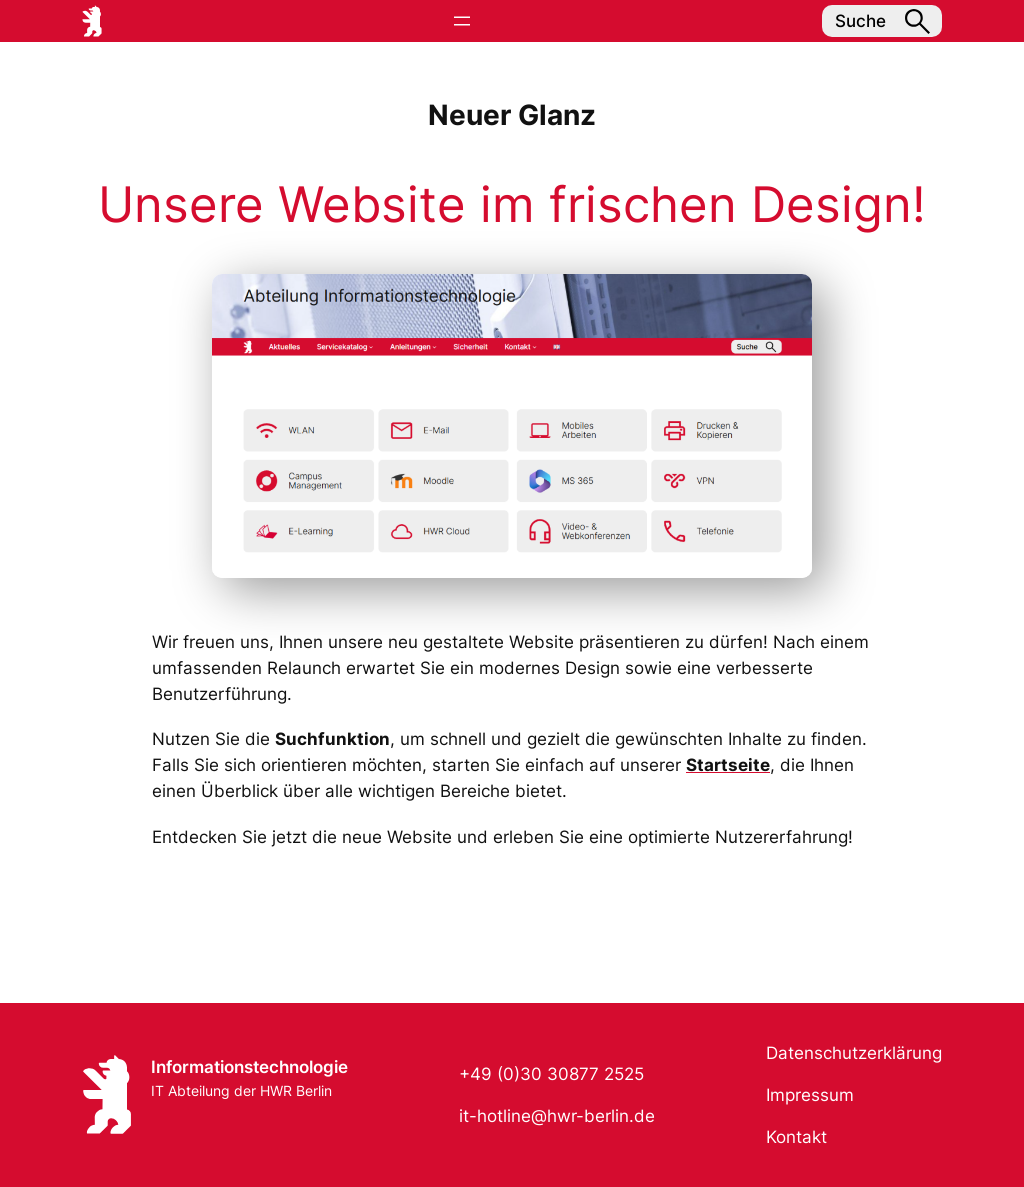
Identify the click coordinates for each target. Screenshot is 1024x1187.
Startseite (728, 765)
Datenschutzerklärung (854, 1053)
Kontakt (796, 1137)
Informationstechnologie (249, 1067)
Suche (882, 21)
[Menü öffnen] (462, 21)
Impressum (810, 1095)
